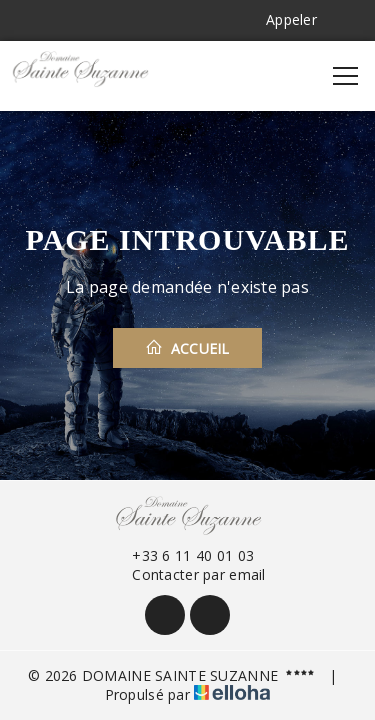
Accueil (187, 348)
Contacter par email (187, 574)
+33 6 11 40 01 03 (181, 555)
